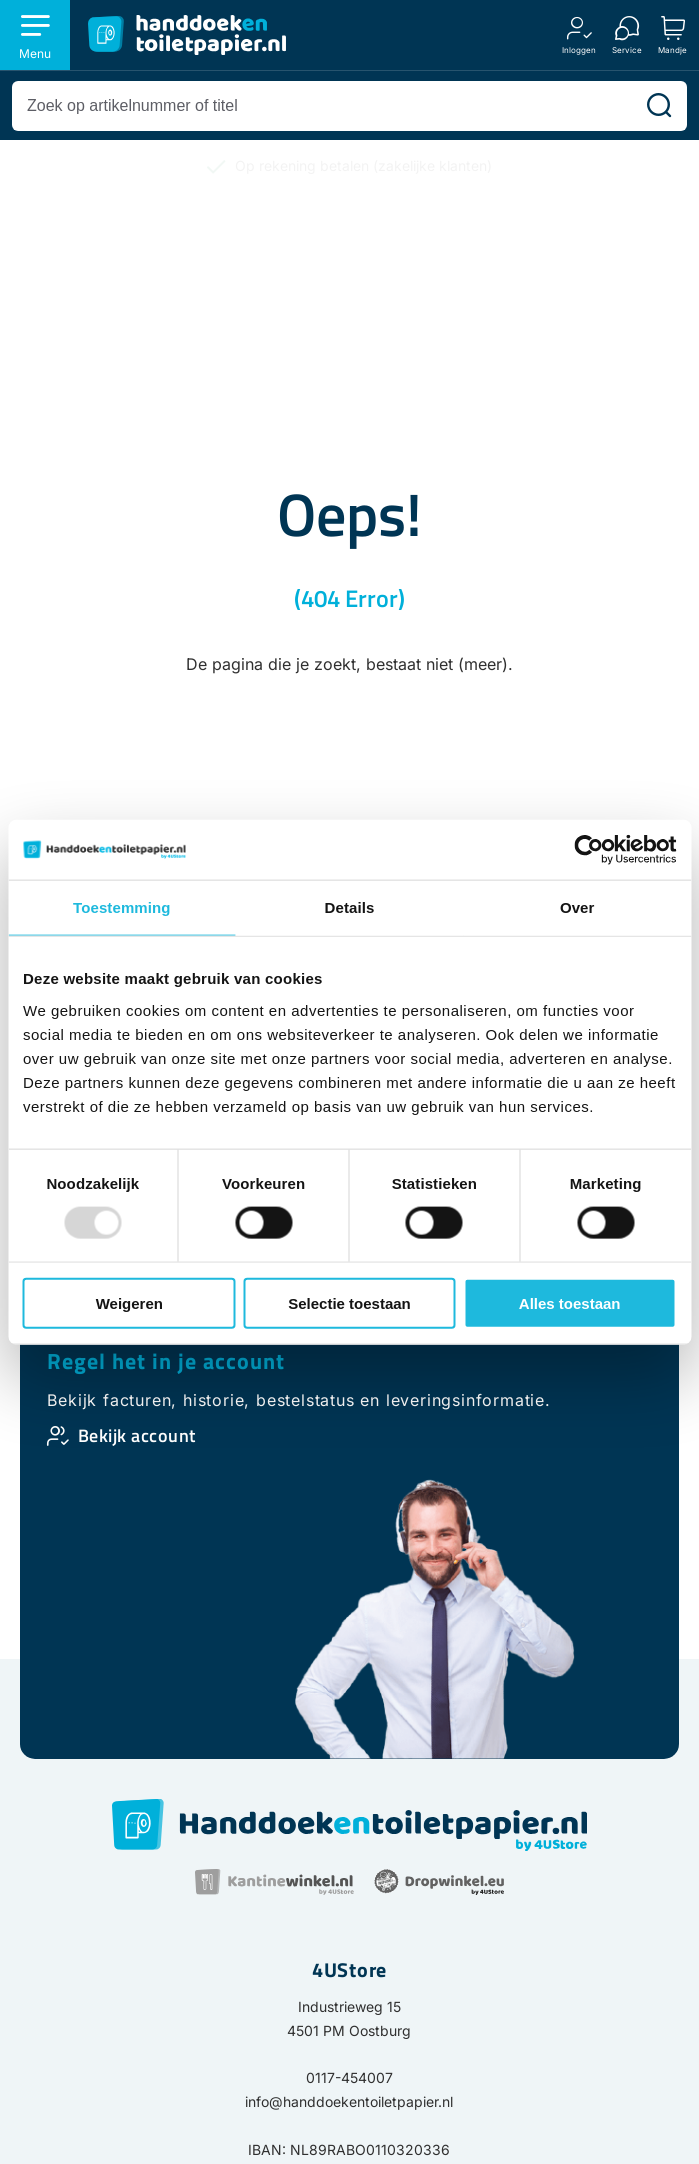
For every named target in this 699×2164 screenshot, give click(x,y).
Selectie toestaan (349, 1302)
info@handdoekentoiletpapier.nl (349, 2101)
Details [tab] (350, 907)
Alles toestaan (570, 1302)
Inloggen (579, 49)
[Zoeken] (659, 106)
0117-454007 (349, 2077)
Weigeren (129, 1302)
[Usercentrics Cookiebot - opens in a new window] (588, 850)
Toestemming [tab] (122, 907)
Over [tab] (577, 907)
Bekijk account (137, 1435)
